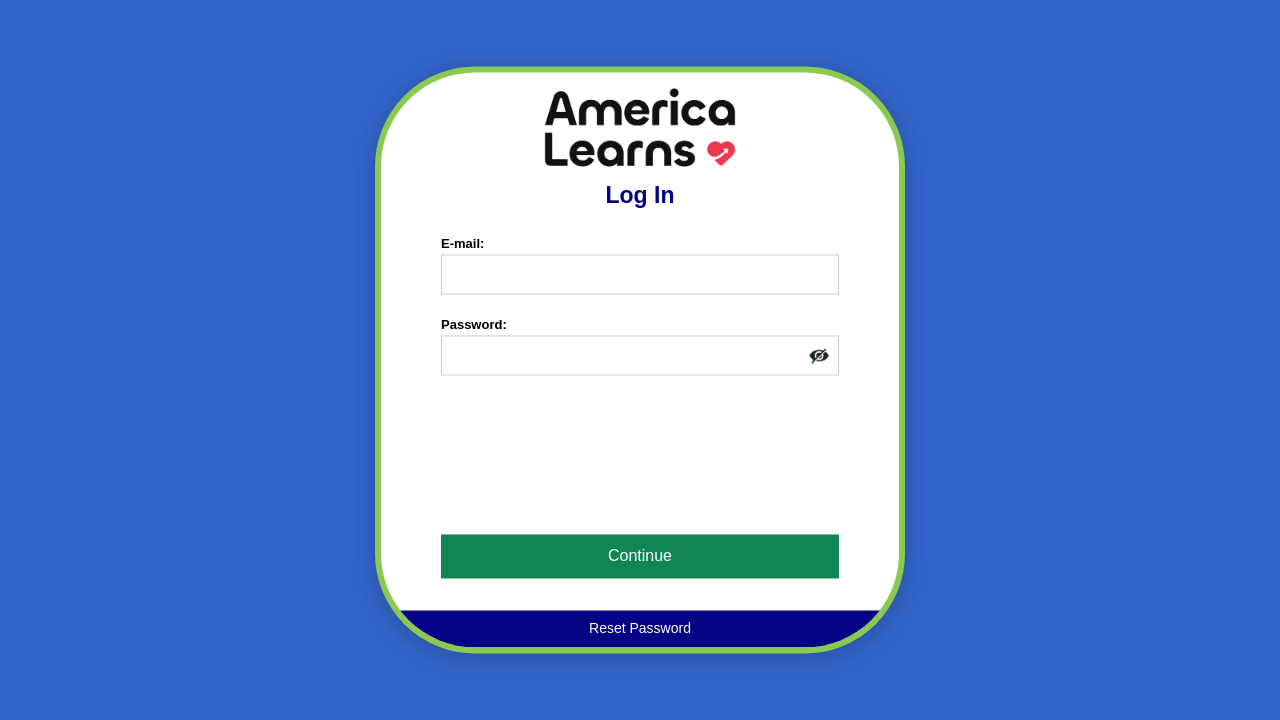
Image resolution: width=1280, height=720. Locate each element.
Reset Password (640, 629)
